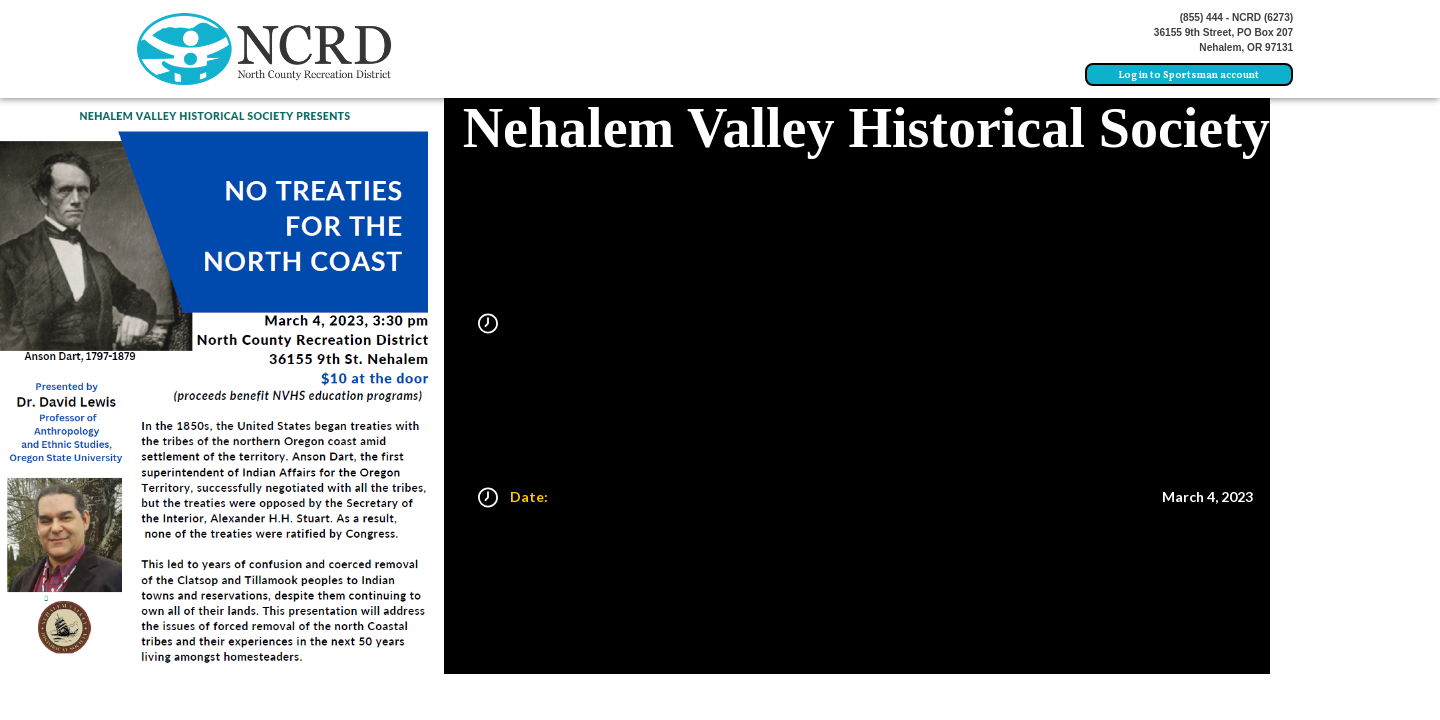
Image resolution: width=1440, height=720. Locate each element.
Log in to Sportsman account (1189, 75)
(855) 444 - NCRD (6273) (1237, 17)
